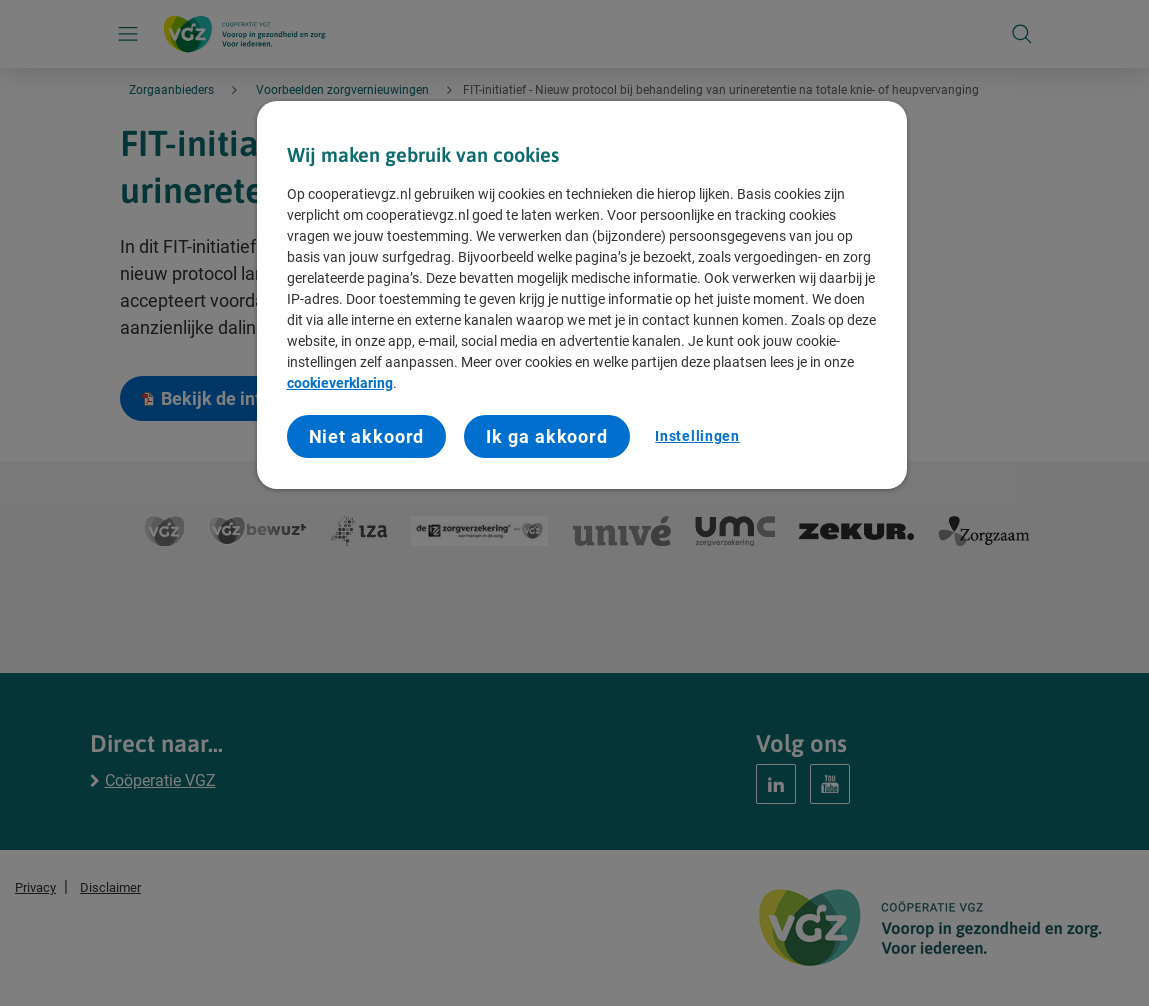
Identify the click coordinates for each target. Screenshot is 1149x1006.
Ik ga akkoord (547, 436)
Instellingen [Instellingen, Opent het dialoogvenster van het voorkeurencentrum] (697, 436)
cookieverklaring (340, 383)
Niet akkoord (367, 436)
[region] (582, 295)
